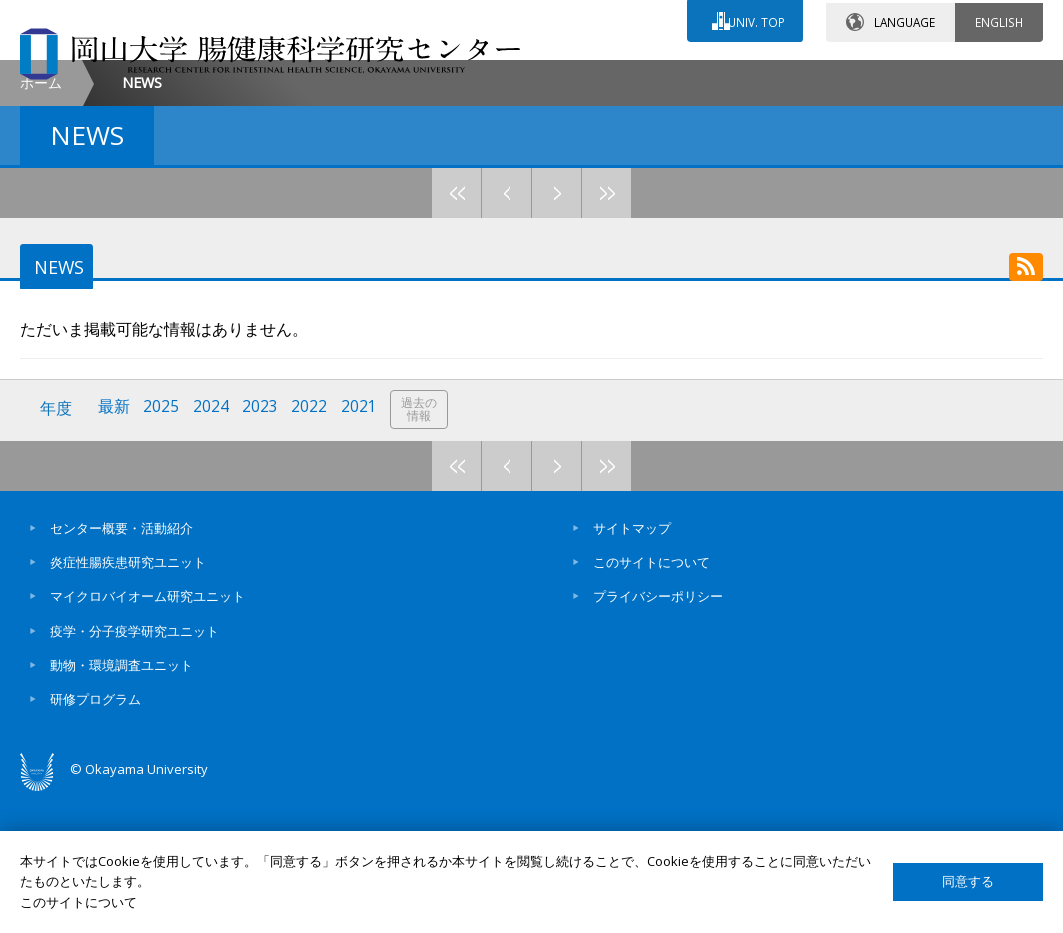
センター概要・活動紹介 (121, 665)
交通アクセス (694, 77)
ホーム (41, 208)
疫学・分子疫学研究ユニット (134, 768)
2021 (363, 546)
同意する (968, 881)
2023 (263, 546)
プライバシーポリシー (658, 734)
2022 (313, 546)
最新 (115, 546)
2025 (163, 546)
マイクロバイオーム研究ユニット (147, 734)
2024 (213, 546)
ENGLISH (999, 19)
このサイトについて (651, 699)
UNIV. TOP (754, 19)
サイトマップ (632, 665)
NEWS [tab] (55, 393)
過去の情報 (424, 547)
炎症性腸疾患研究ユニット (128, 699)
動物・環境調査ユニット (121, 802)
